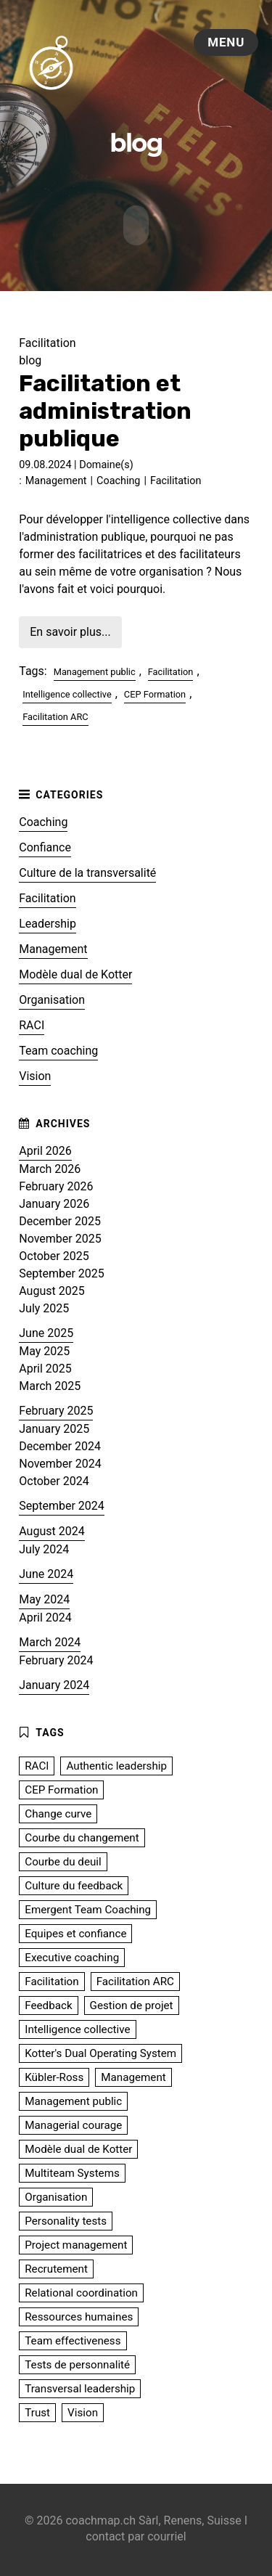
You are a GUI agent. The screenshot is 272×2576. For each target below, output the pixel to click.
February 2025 (56, 1408)
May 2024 (44, 1597)
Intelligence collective (66, 692)
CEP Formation (155, 692)
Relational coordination (81, 2290)
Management (56, 479)
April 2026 (45, 1149)
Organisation (52, 998)
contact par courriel (136, 2535)
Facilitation (175, 479)
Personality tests (66, 2218)
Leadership (47, 921)
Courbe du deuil (63, 1859)
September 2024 (61, 1503)
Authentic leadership (116, 1763)
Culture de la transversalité (87, 871)
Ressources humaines (79, 2314)
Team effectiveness (72, 2338)
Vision (35, 1074)
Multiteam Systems (72, 2171)
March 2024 (50, 1640)
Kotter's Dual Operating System (100, 2051)
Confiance (45, 845)
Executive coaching (72, 1955)
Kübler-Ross (54, 2075)
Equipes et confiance (75, 1931)
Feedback (48, 2003)
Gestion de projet (131, 2003)
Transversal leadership (80, 2386)
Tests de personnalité (77, 2362)
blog (30, 359)
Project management (76, 2242)
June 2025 (46, 1331)
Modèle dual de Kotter (75, 972)
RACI (31, 1023)
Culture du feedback (74, 1883)
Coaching (118, 479)
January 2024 (54, 1683)
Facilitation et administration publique (105, 409)
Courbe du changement (82, 1835)
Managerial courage (73, 2123)
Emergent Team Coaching (88, 1907)
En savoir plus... (70, 630)
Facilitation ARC (55, 714)
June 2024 (46, 1572)
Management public (95, 669)
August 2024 (51, 1529)
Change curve (58, 1811)
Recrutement (56, 2266)
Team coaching (58, 1048)
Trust (37, 2410)
